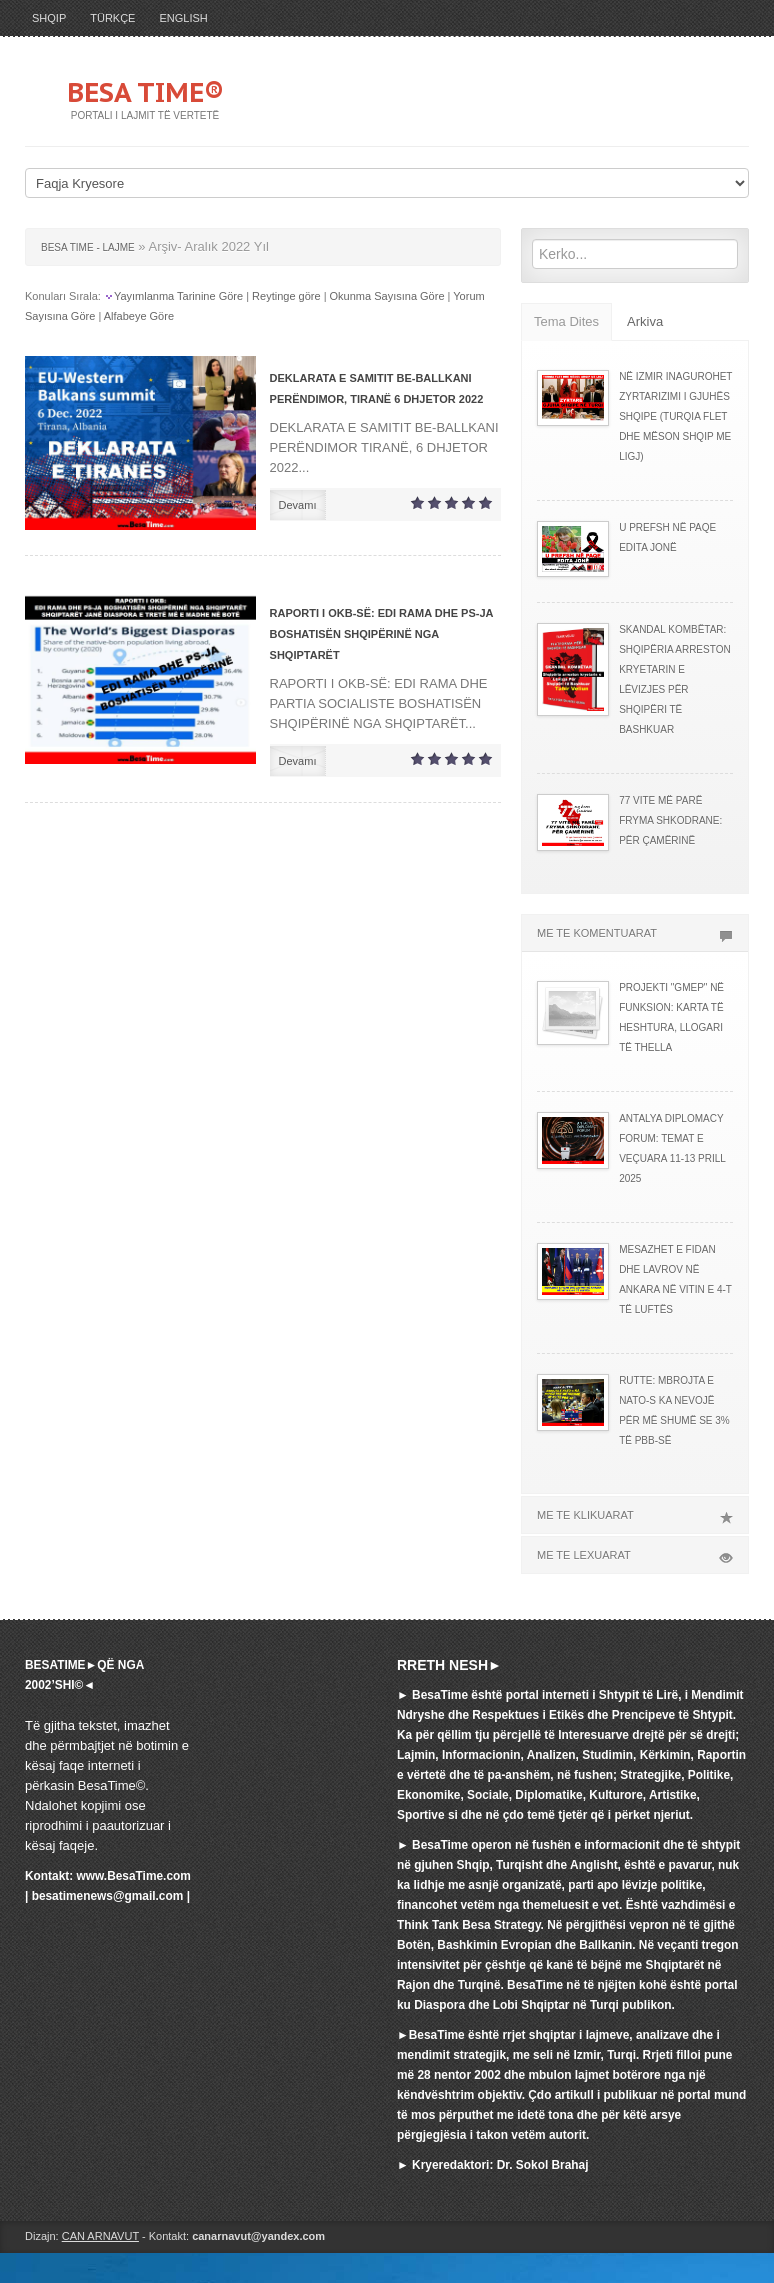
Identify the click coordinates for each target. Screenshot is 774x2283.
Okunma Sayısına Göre (387, 296)
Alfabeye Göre (139, 316)
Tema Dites (566, 321)
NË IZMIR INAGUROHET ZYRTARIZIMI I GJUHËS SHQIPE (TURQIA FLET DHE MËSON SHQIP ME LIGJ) (675, 416)
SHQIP (49, 18)
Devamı (298, 505)
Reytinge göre (286, 296)
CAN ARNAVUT (100, 2236)
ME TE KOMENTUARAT (635, 933)
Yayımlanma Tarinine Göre (178, 296)
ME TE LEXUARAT (635, 1555)
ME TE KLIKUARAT (635, 1515)
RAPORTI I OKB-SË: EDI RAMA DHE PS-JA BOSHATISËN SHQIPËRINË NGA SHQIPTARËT (381, 634)
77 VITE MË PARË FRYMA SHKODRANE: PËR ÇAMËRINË (670, 820)
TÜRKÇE (112, 18)
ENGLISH (183, 18)
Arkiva (645, 321)
